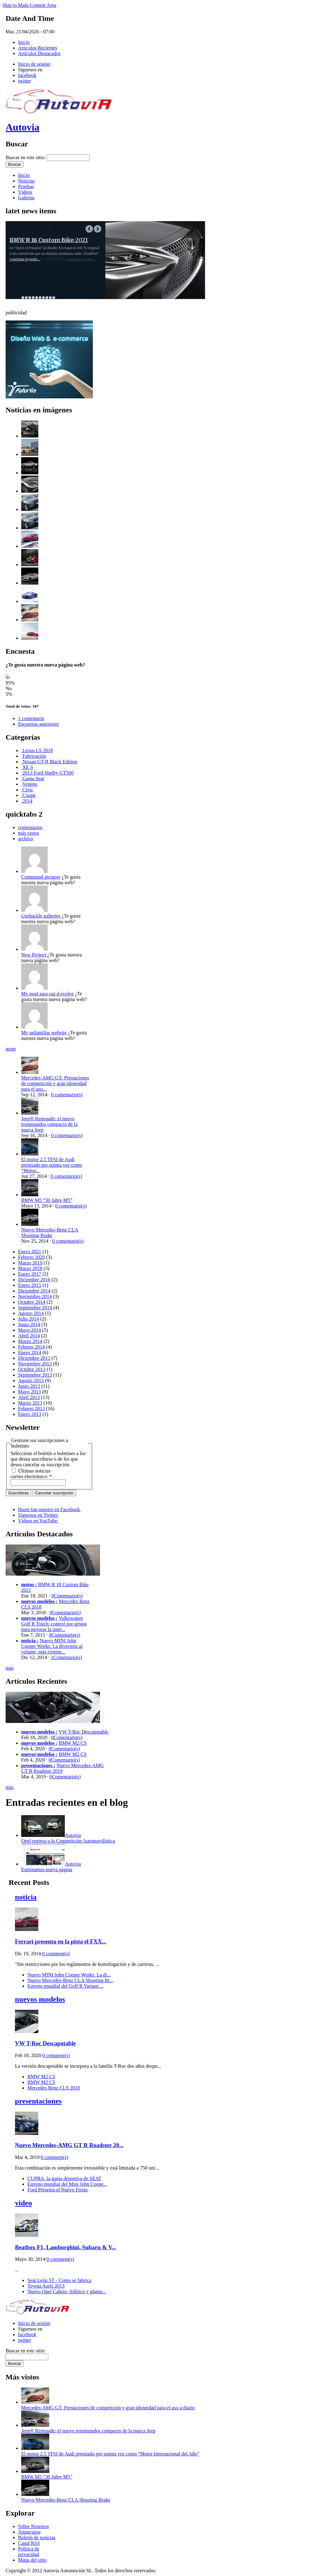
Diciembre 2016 (34, 1279)
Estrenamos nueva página (46, 1869)
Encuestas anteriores (38, 724)
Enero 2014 (29, 1352)
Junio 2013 (29, 1386)
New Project (33, 954)
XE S (27, 767)
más (10, 1668)
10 (53, 297)
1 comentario (31, 718)
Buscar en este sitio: (26, 157)
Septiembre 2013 (35, 1375)
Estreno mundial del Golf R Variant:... (65, 1986)
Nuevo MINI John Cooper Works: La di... (69, 1974)
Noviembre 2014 (35, 1296)
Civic (27, 789)
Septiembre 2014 (35, 1307)
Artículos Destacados (39, 53)
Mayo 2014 (29, 1330)
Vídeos (25, 192)
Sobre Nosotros (33, 2526)
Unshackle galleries (40, 915)
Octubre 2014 (31, 1302)
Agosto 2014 (31, 1313)
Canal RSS (29, 2543)
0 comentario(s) (67, 1094)
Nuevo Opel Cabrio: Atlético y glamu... (66, 2291)
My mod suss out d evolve (47, 993)
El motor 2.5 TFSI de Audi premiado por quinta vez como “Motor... (51, 1165)
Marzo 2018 (30, 1268)
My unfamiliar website (44, 1032)
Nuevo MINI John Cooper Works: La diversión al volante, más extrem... (52, 1646)
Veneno (29, 784)
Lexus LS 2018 (37, 750)
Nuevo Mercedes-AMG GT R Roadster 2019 (62, 1768)
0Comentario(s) (67, 1595)
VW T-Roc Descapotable (83, 1731)
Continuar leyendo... (25, 259)
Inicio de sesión (33, 64)
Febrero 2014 (31, 1347)
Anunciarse (29, 2532)
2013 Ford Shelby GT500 (47, 773)
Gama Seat (32, 778)
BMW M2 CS (73, 1743)
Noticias (26, 180)
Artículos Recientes (37, 47)
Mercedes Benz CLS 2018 (53, 2087)
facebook (27, 75)
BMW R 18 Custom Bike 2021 (49, 240)
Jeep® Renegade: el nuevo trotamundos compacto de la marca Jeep (49, 1124)
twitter (24, 80)
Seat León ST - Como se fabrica (59, 2280)
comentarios (30, 827)
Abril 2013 (29, 1397)
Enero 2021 (29, 1251)
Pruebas (26, 186)
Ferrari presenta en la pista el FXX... (60, 1941)
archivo (25, 838)
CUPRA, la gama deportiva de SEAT (64, 2178)
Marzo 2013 (30, 1403)
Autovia (22, 127)
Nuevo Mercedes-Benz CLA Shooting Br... (70, 1980)
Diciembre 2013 (34, 1358)
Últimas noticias (31, 1470)
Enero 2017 (29, 1274)
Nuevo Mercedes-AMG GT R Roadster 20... (69, 2145)
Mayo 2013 (29, 1391)
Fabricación (33, 756)
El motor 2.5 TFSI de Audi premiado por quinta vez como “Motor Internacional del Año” (110, 2453)
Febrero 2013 (31, 1408)
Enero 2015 (29, 1285)
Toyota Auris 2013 (46, 2286)
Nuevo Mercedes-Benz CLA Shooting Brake (49, 1232)
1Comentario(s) (66, 1657)
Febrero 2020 (31, 1257)
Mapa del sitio (32, 2560)
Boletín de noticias (36, 2537)
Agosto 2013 (31, 1380)
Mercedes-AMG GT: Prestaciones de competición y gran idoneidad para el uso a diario (108, 2407)
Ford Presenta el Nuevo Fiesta (57, 2189)
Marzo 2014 (30, 1341)
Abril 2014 (29, 1335)
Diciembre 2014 (34, 1290)
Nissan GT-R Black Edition (49, 761)
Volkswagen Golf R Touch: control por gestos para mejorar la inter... (54, 1623)
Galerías (26, 197)
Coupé (28, 795)
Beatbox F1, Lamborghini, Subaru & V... (65, 2247)
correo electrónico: (31, 1476)
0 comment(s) (55, 1953)
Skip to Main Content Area (29, 5)
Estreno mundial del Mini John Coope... (67, 2184)
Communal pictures (40, 877)
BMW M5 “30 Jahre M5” (46, 1200)
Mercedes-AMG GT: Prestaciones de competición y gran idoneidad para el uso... (55, 1083)
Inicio (24, 42)
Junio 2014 (29, 1324)
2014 (26, 801)
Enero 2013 (29, 1414)
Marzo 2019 (30, 1262)
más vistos (28, 833)
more (11, 1048)
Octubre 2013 (31, 1369)
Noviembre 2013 (35, 1363)
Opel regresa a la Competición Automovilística (68, 1840)
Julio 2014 (28, 1318)
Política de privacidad (28, 2551)
